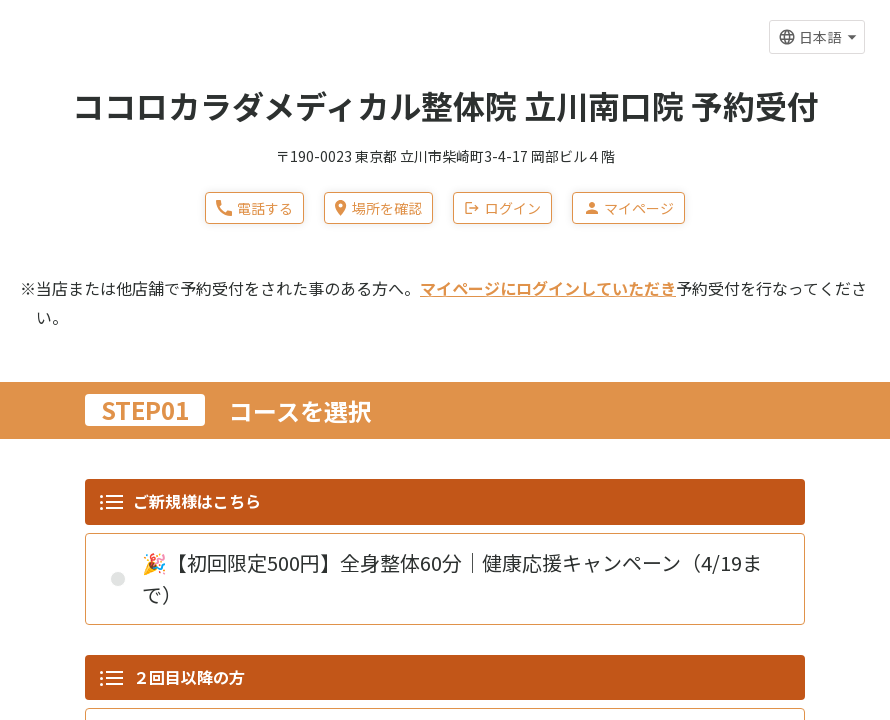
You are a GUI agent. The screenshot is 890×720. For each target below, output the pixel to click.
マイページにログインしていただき (548, 288)
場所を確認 (378, 208)
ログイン (502, 208)
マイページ (628, 208)
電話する (254, 208)
